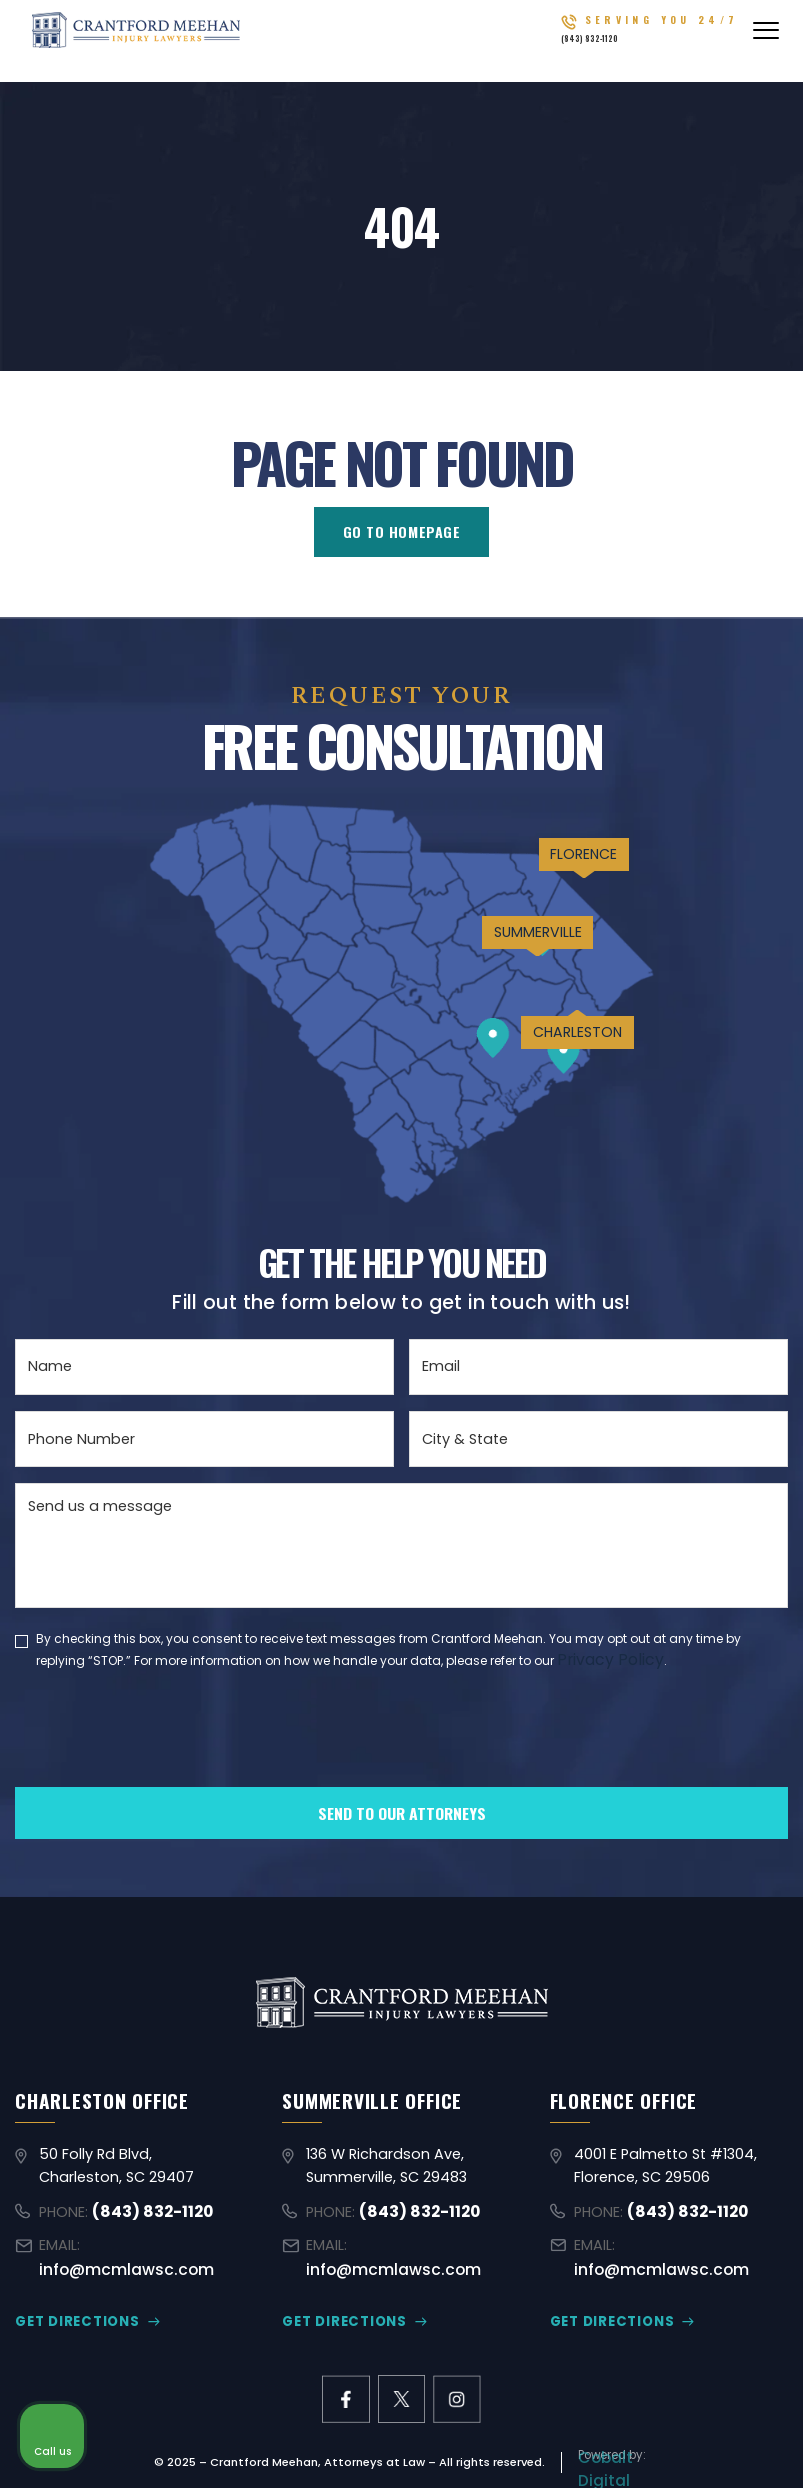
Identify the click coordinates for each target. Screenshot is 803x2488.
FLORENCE (556, 883)
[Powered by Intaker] (633, 2446)
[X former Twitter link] (401, 2377)
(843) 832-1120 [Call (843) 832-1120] (646, 47)
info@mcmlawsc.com (164, 2249)
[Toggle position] (695, 1849)
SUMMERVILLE (497, 985)
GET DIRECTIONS (71, 2299)
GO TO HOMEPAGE (402, 532)
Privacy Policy (605, 1658)
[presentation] (167, 1760)
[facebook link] (344, 2377)
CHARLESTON (553, 1106)
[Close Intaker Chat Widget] (737, 1849)
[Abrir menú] (766, 40)
